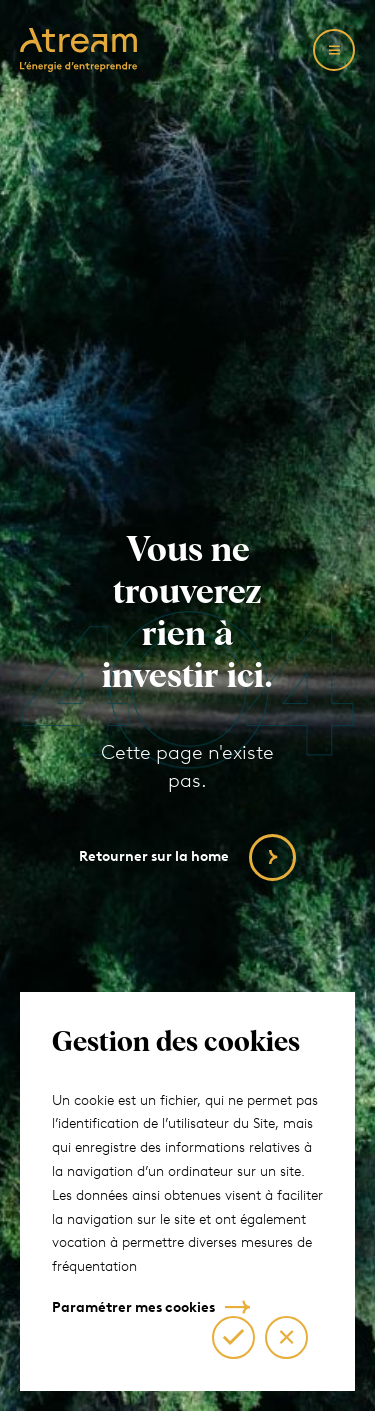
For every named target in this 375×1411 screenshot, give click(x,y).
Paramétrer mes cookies (133, 1307)
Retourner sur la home (154, 856)
